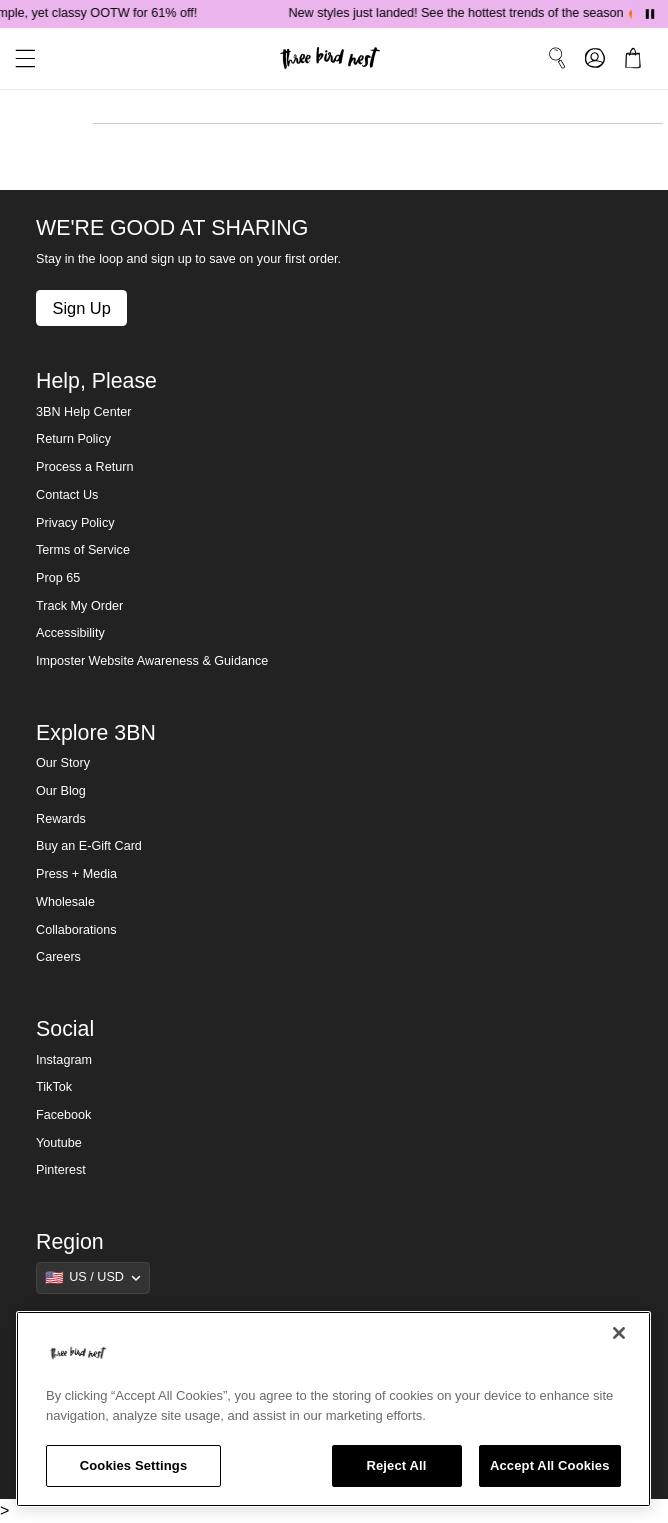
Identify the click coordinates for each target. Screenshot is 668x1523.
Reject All (396, 1465)
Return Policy (73, 439)
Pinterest (61, 1170)
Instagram (64, 1060)
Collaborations (76, 930)
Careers (58, 957)
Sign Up (81, 308)
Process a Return (84, 467)
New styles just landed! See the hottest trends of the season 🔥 (469, 13)
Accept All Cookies (550, 1465)
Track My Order (79, 606)
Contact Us (67, 495)
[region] (333, 1409)
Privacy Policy (75, 523)
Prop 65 (58, 578)
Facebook (63, 1115)
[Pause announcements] (650, 14)
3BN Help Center (83, 412)
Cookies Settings (134, 1465)
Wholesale (65, 902)
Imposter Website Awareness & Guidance (152, 661)
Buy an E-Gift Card (89, 846)
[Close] (619, 1333)
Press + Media (76, 874)
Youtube (59, 1143)
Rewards (61, 819)
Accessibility (70, 633)
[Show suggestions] (93, 1278)
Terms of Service (83, 550)
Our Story (63, 763)
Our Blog (61, 791)
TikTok (54, 1087)
